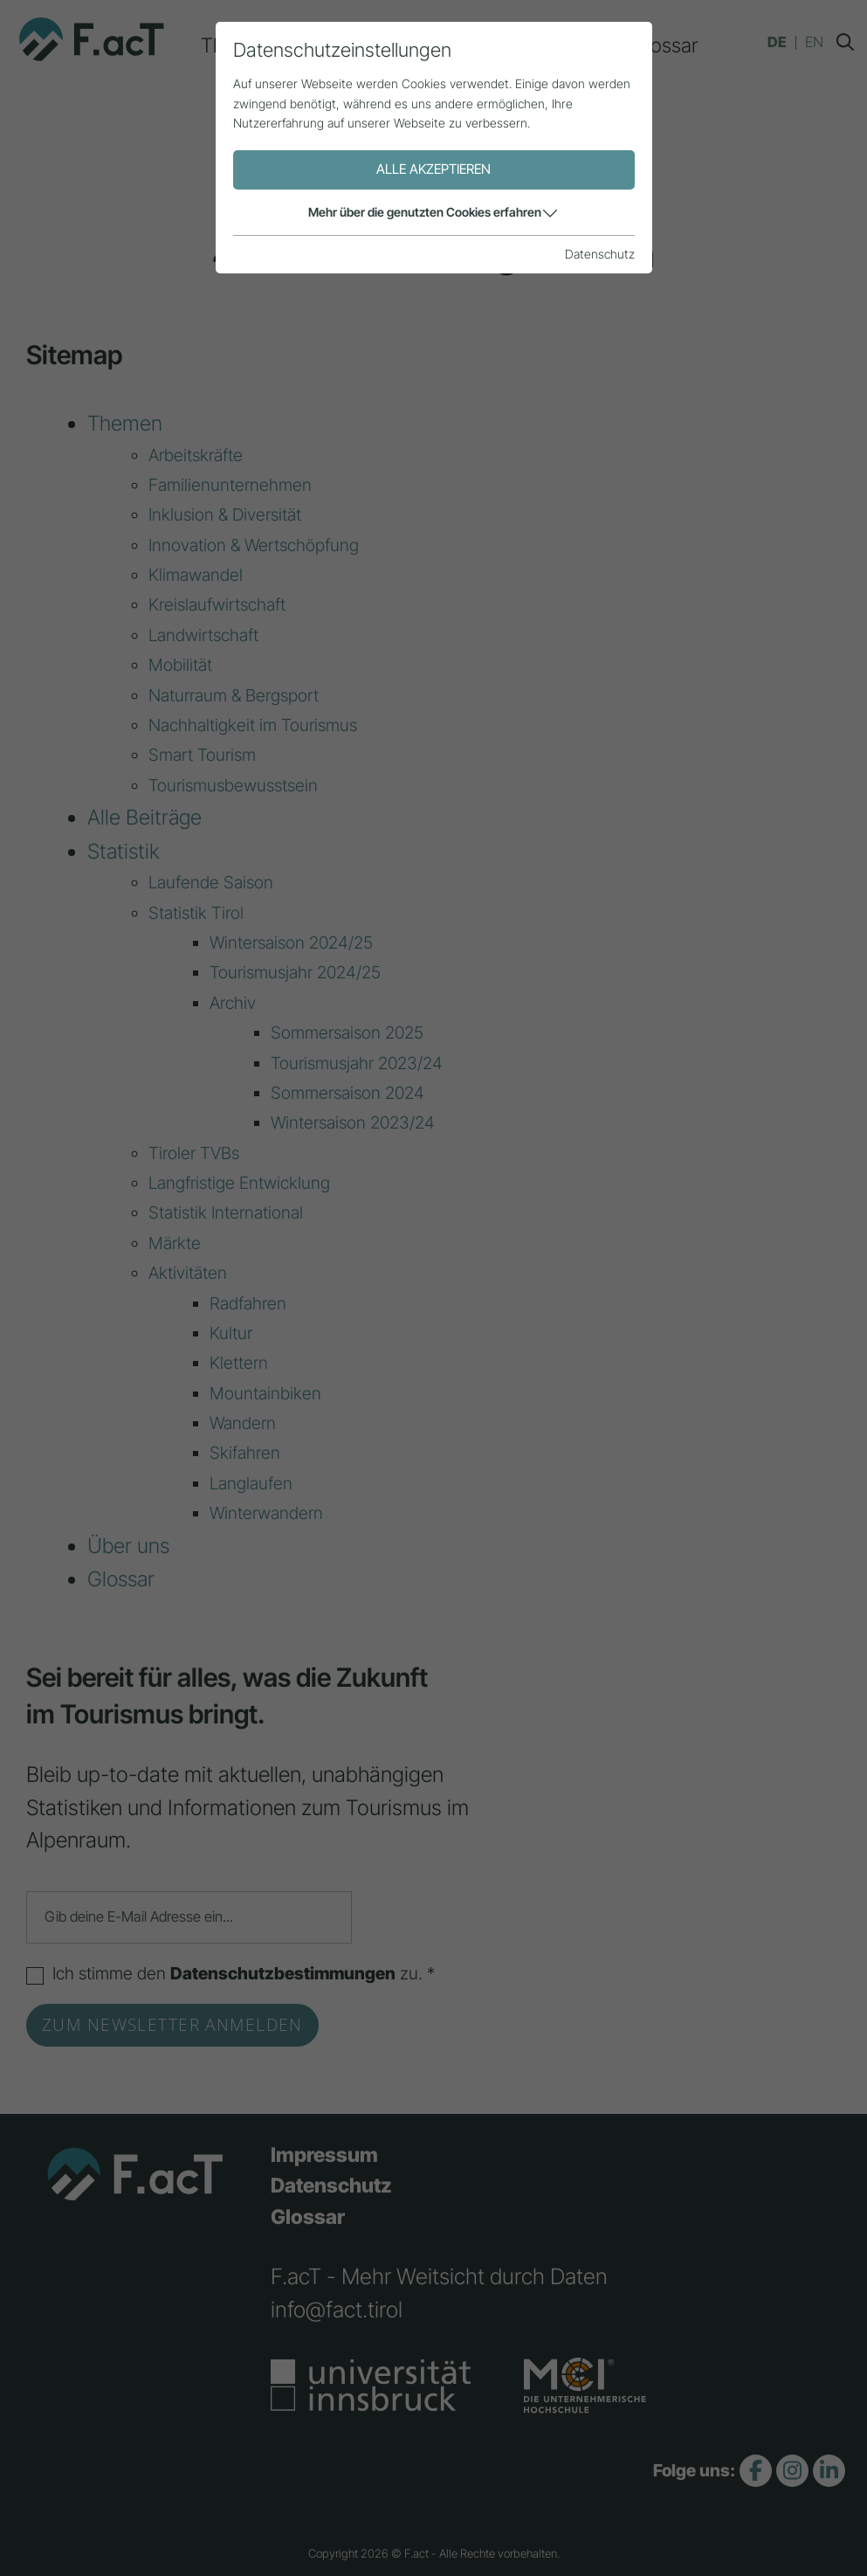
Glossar (665, 45)
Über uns (567, 45)
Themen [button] (236, 45)
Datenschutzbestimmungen (283, 1973)
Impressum (324, 2155)
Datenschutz (331, 2185)
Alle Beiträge (353, 45)
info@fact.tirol (337, 2309)
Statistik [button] (467, 45)
